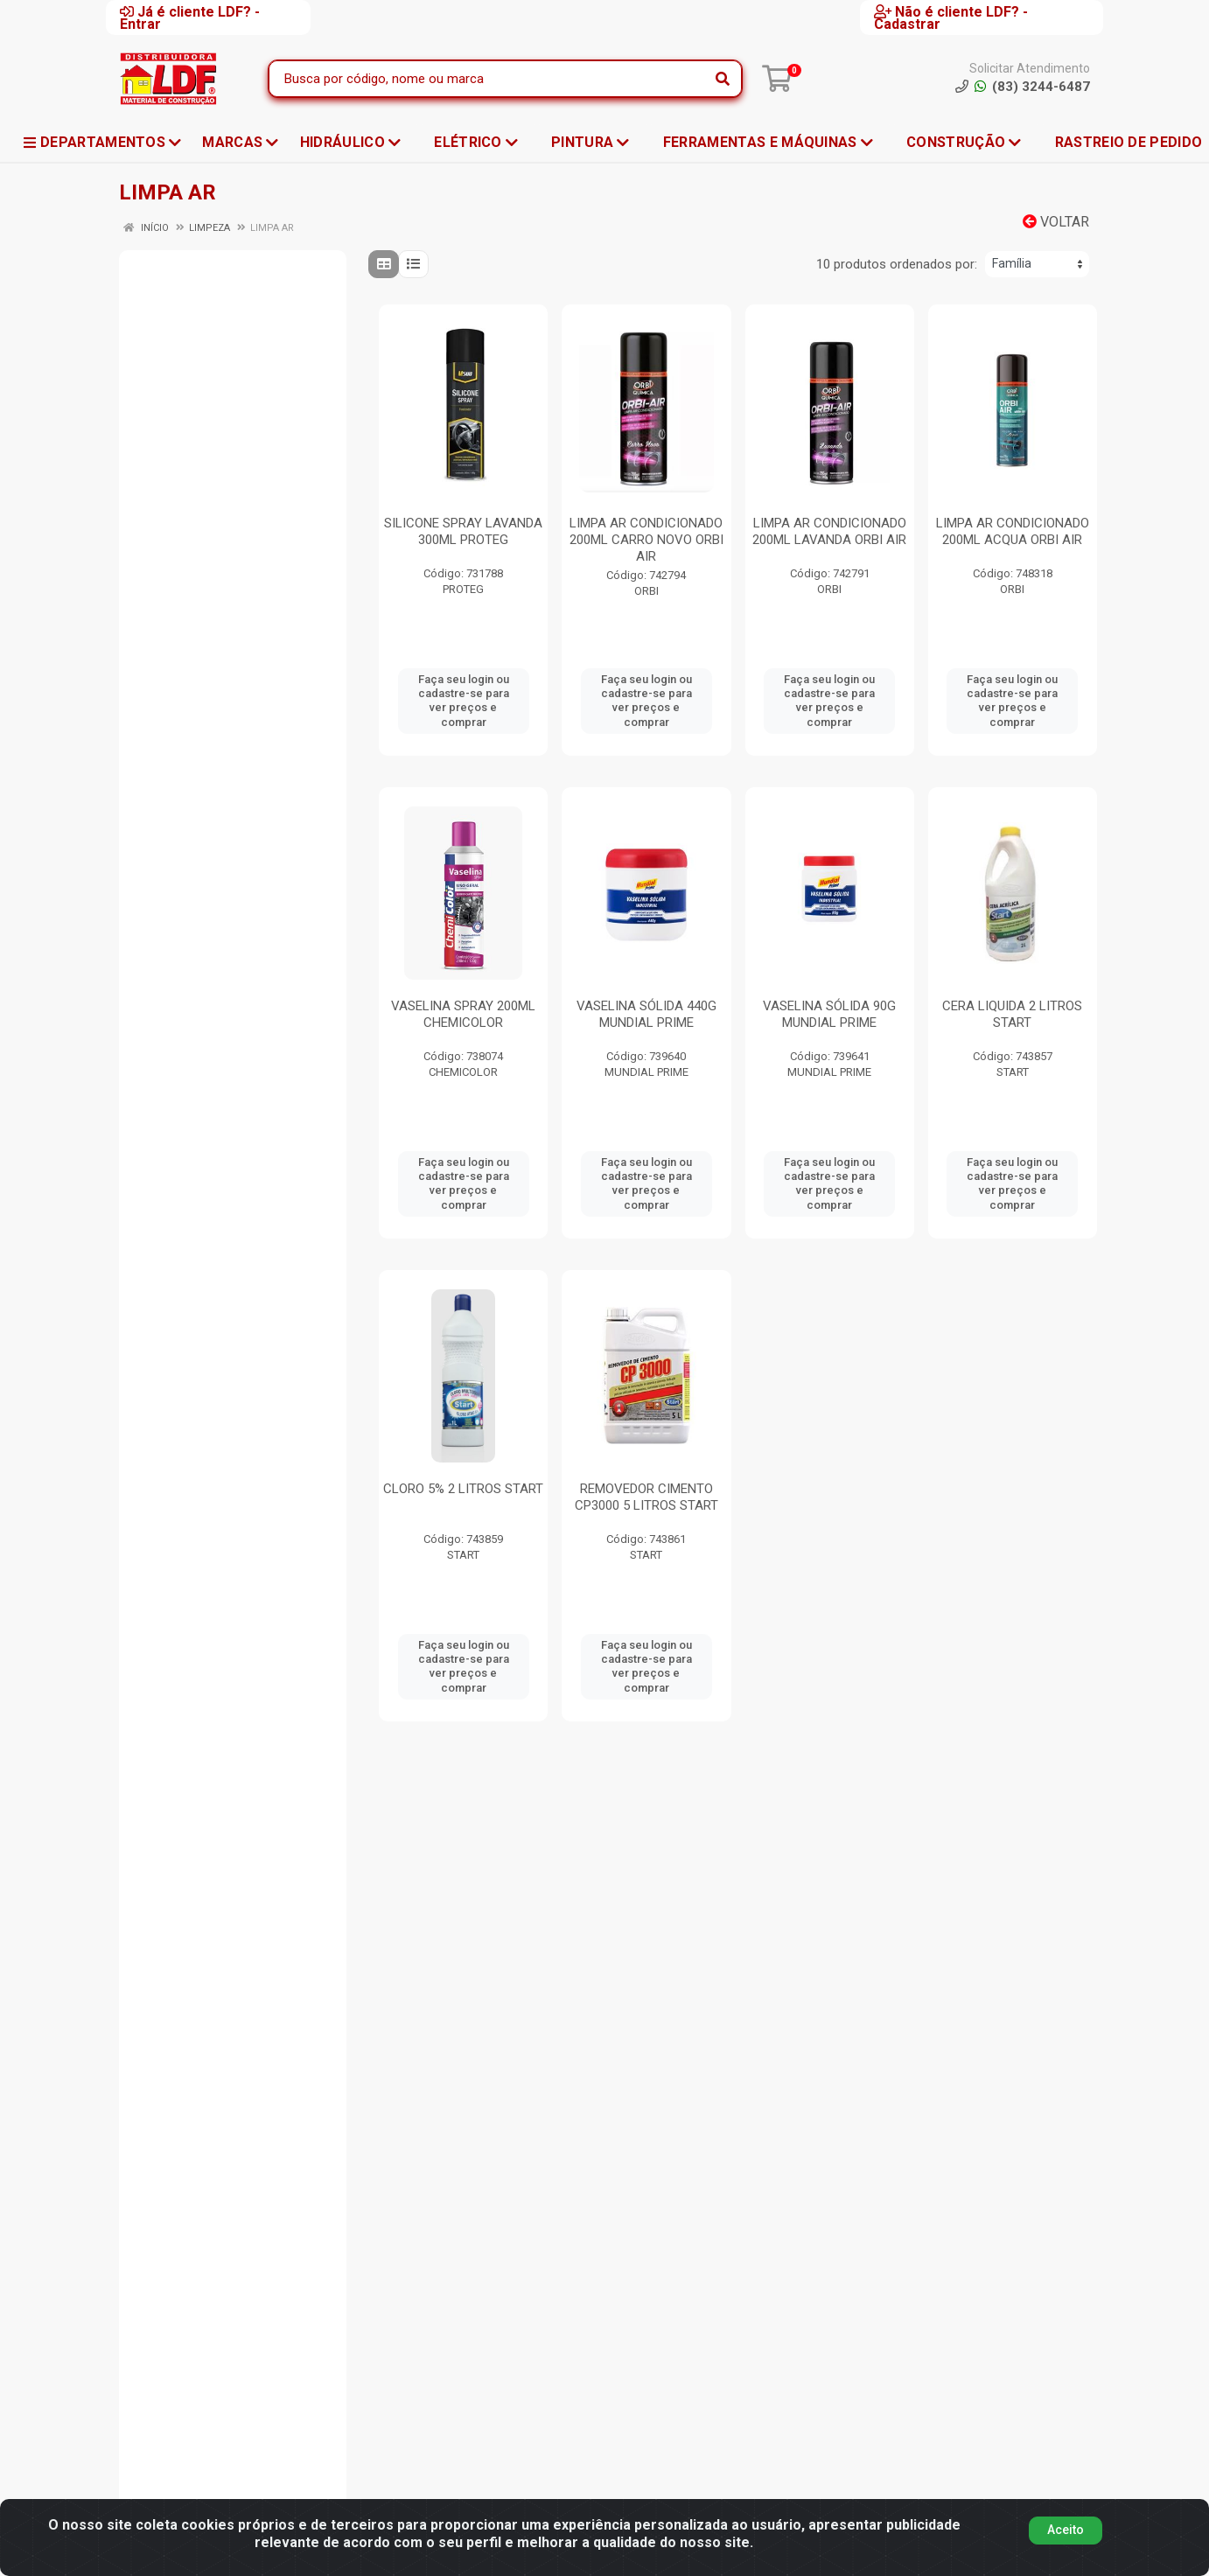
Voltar (1056, 221)
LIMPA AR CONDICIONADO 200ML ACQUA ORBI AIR (1012, 531)
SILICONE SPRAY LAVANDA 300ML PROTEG (463, 531)
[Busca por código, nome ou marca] (487, 78)
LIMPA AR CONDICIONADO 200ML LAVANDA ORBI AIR (829, 531)
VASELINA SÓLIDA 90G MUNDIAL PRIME (829, 1014)
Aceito (1065, 2537)
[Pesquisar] (722, 78)
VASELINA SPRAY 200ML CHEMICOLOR (463, 1014)
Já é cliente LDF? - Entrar (190, 17)
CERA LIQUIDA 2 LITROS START (1012, 1014)
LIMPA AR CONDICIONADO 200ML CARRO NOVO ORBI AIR (646, 539)
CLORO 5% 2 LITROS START (463, 1489)
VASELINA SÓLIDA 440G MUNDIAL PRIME (646, 1014)
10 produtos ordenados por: (896, 264)
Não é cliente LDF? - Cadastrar (951, 17)
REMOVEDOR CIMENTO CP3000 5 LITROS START (646, 1497)
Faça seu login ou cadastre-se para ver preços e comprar (463, 701)
